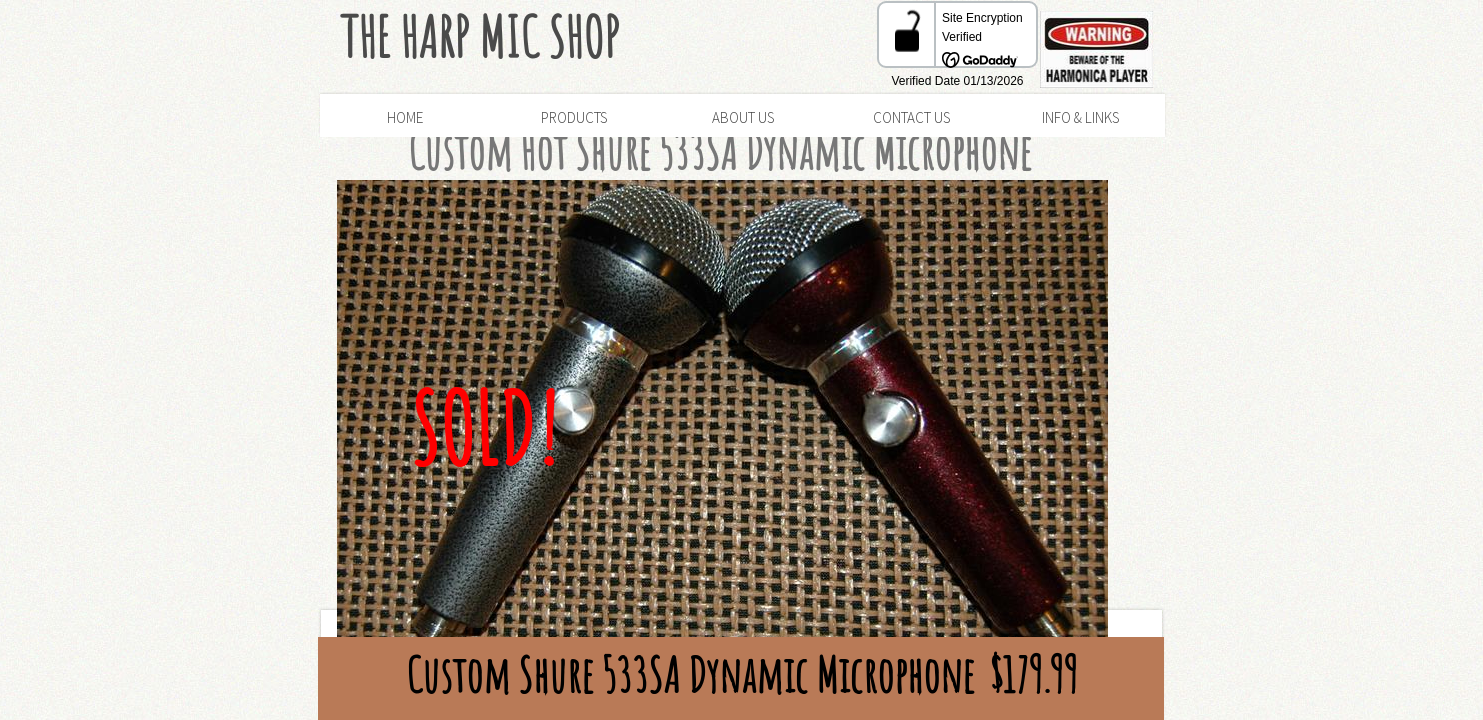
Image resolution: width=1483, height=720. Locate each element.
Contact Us (911, 117)
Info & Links (1080, 117)
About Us (743, 117)
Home (405, 117)
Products (574, 117)
